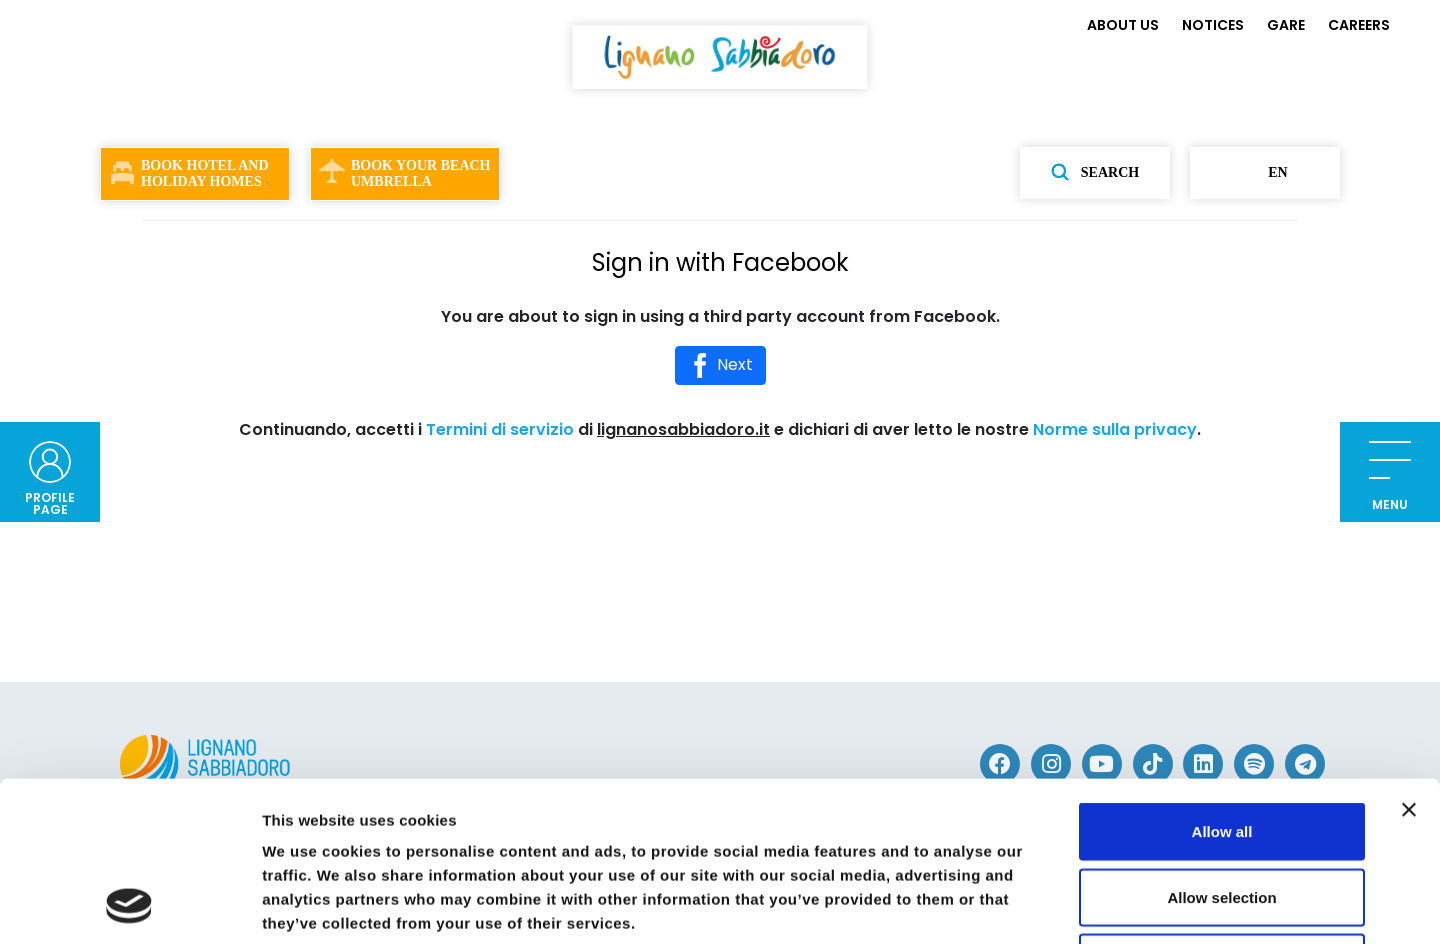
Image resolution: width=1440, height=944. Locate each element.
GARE (1286, 25)
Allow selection (1221, 747)
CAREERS (1359, 25)
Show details (1049, 904)
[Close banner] (1409, 660)
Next (720, 365)
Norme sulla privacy (1115, 429)
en (1264, 173)
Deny (1222, 812)
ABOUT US (1123, 25)
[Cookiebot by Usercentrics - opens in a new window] (129, 905)
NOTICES (1213, 25)
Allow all (1222, 681)
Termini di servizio (500, 429)
